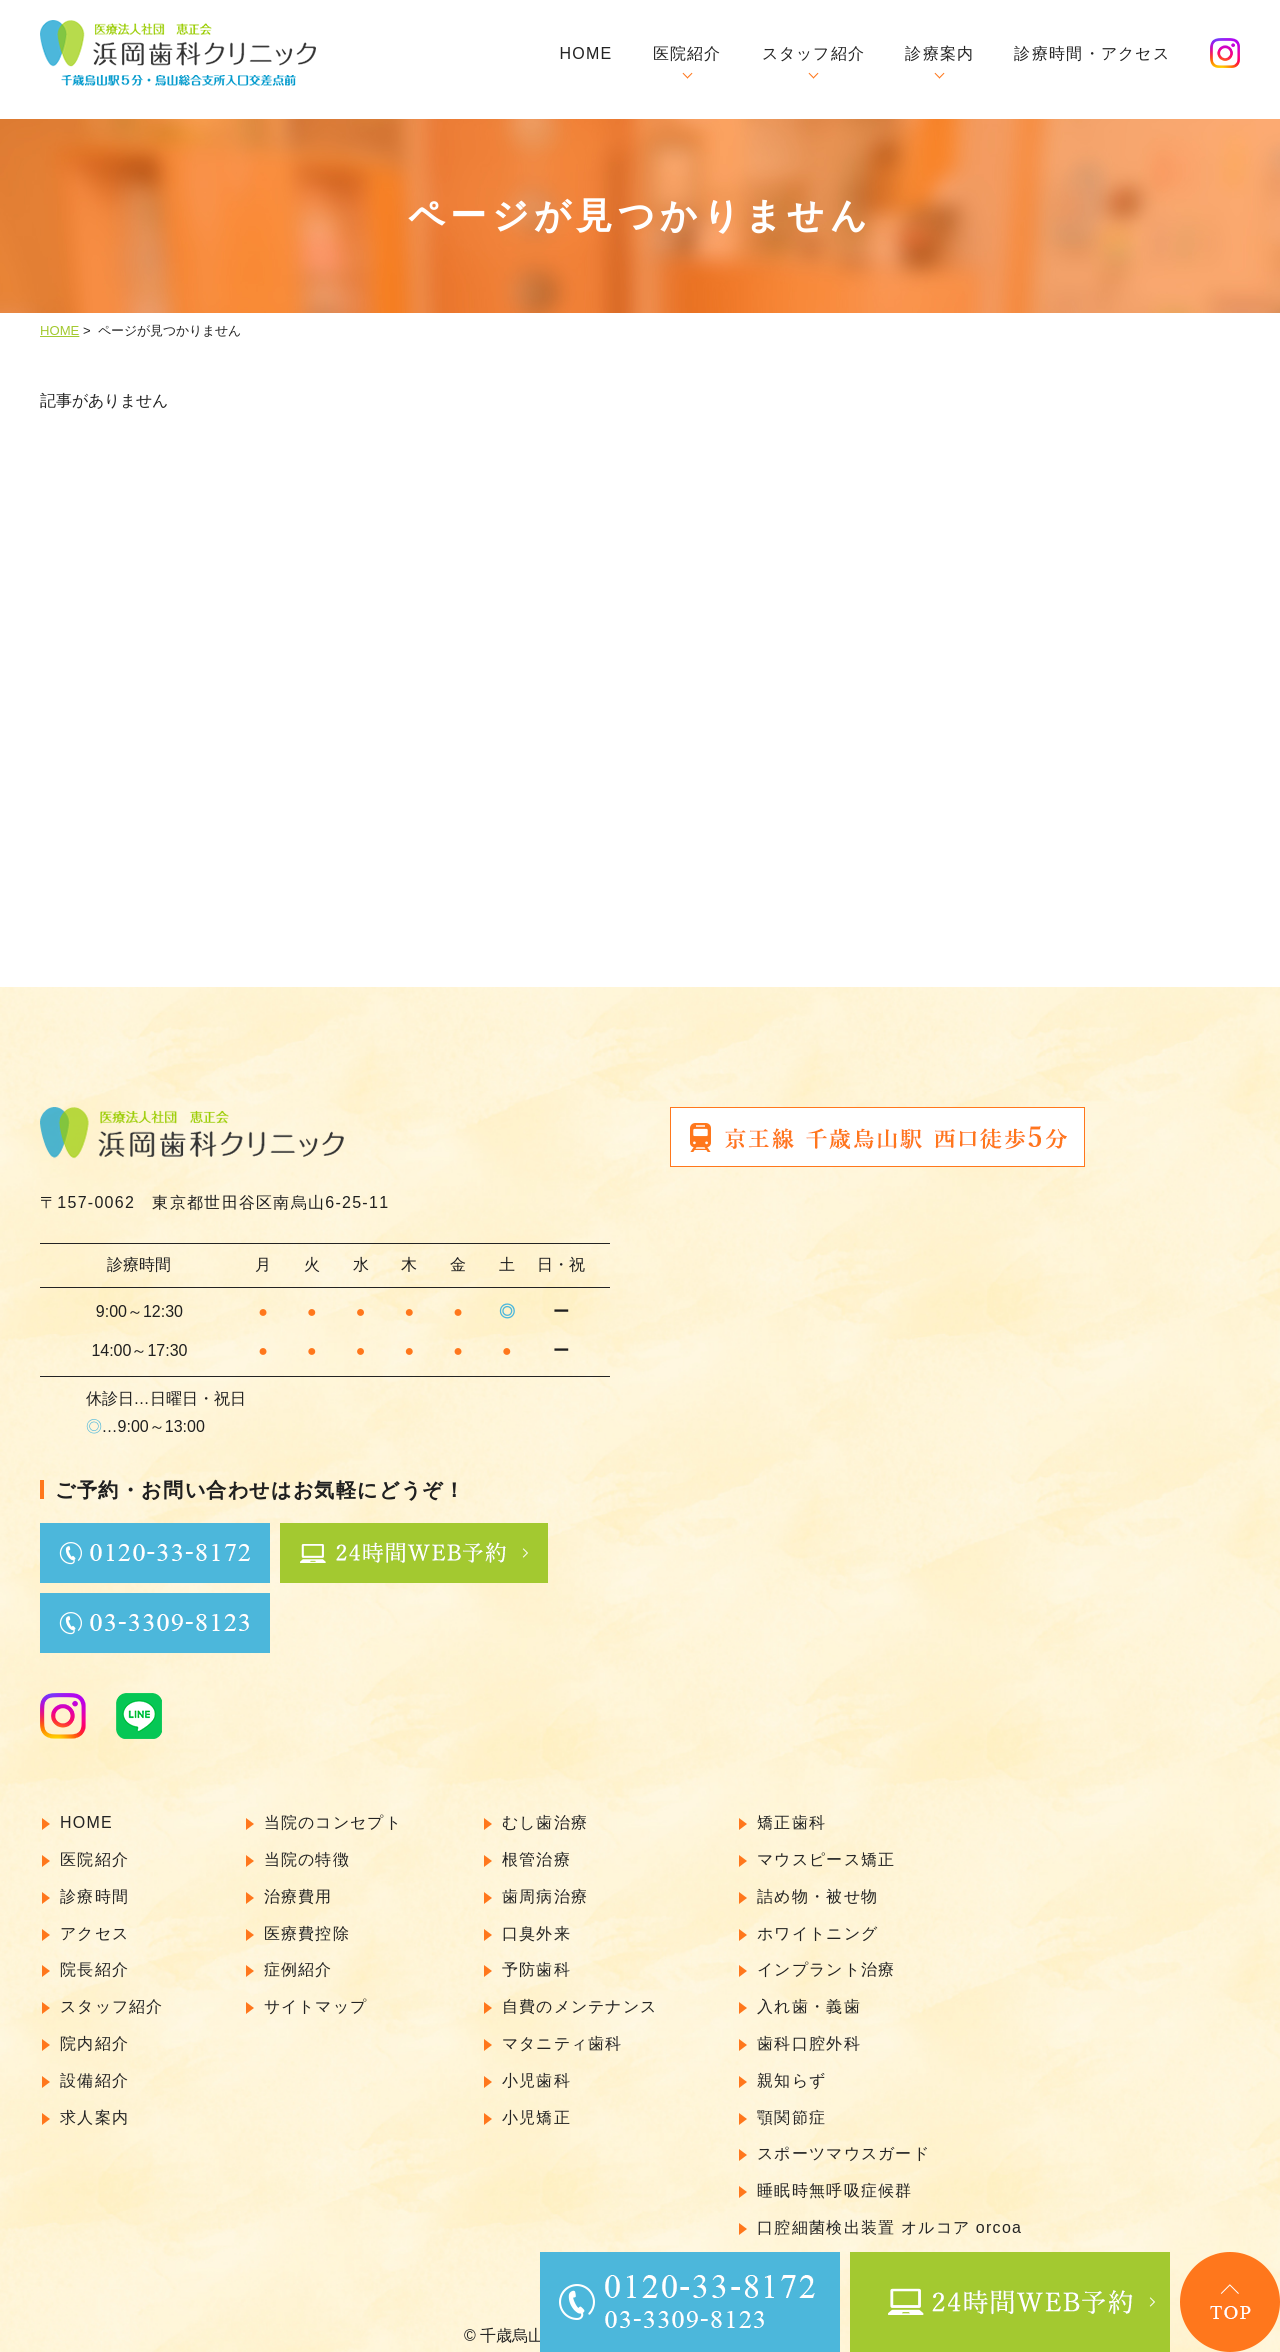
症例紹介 (298, 1956)
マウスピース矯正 (826, 1846)
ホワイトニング (817, 1920)
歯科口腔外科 (809, 2030)
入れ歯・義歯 (809, 1993)
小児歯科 (536, 2067)
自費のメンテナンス (580, 1993)
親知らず (791, 2067)
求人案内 (94, 2104)
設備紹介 (94, 2067)
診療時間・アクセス (1092, 53)
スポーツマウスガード (843, 2140)
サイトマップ (316, 1993)
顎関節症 (791, 2104)
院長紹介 (94, 1956)
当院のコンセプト (333, 1809)
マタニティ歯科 (562, 2030)
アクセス (94, 1920)
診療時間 (94, 1883)
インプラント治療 (826, 1956)
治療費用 (298, 1883)
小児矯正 (536, 2104)
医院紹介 (687, 53)
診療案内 (939, 53)
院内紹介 (94, 2030)
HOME (585, 53)
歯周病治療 (545, 1883)
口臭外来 (536, 1920)
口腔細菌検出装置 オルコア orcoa (889, 2214)
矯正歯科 (791, 1809)
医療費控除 (307, 1920)
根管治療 (536, 1846)
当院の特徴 (307, 1846)
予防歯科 (536, 1956)
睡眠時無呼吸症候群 (835, 2177)
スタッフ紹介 (814, 53)
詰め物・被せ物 (817, 1883)
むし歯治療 (545, 1809)
